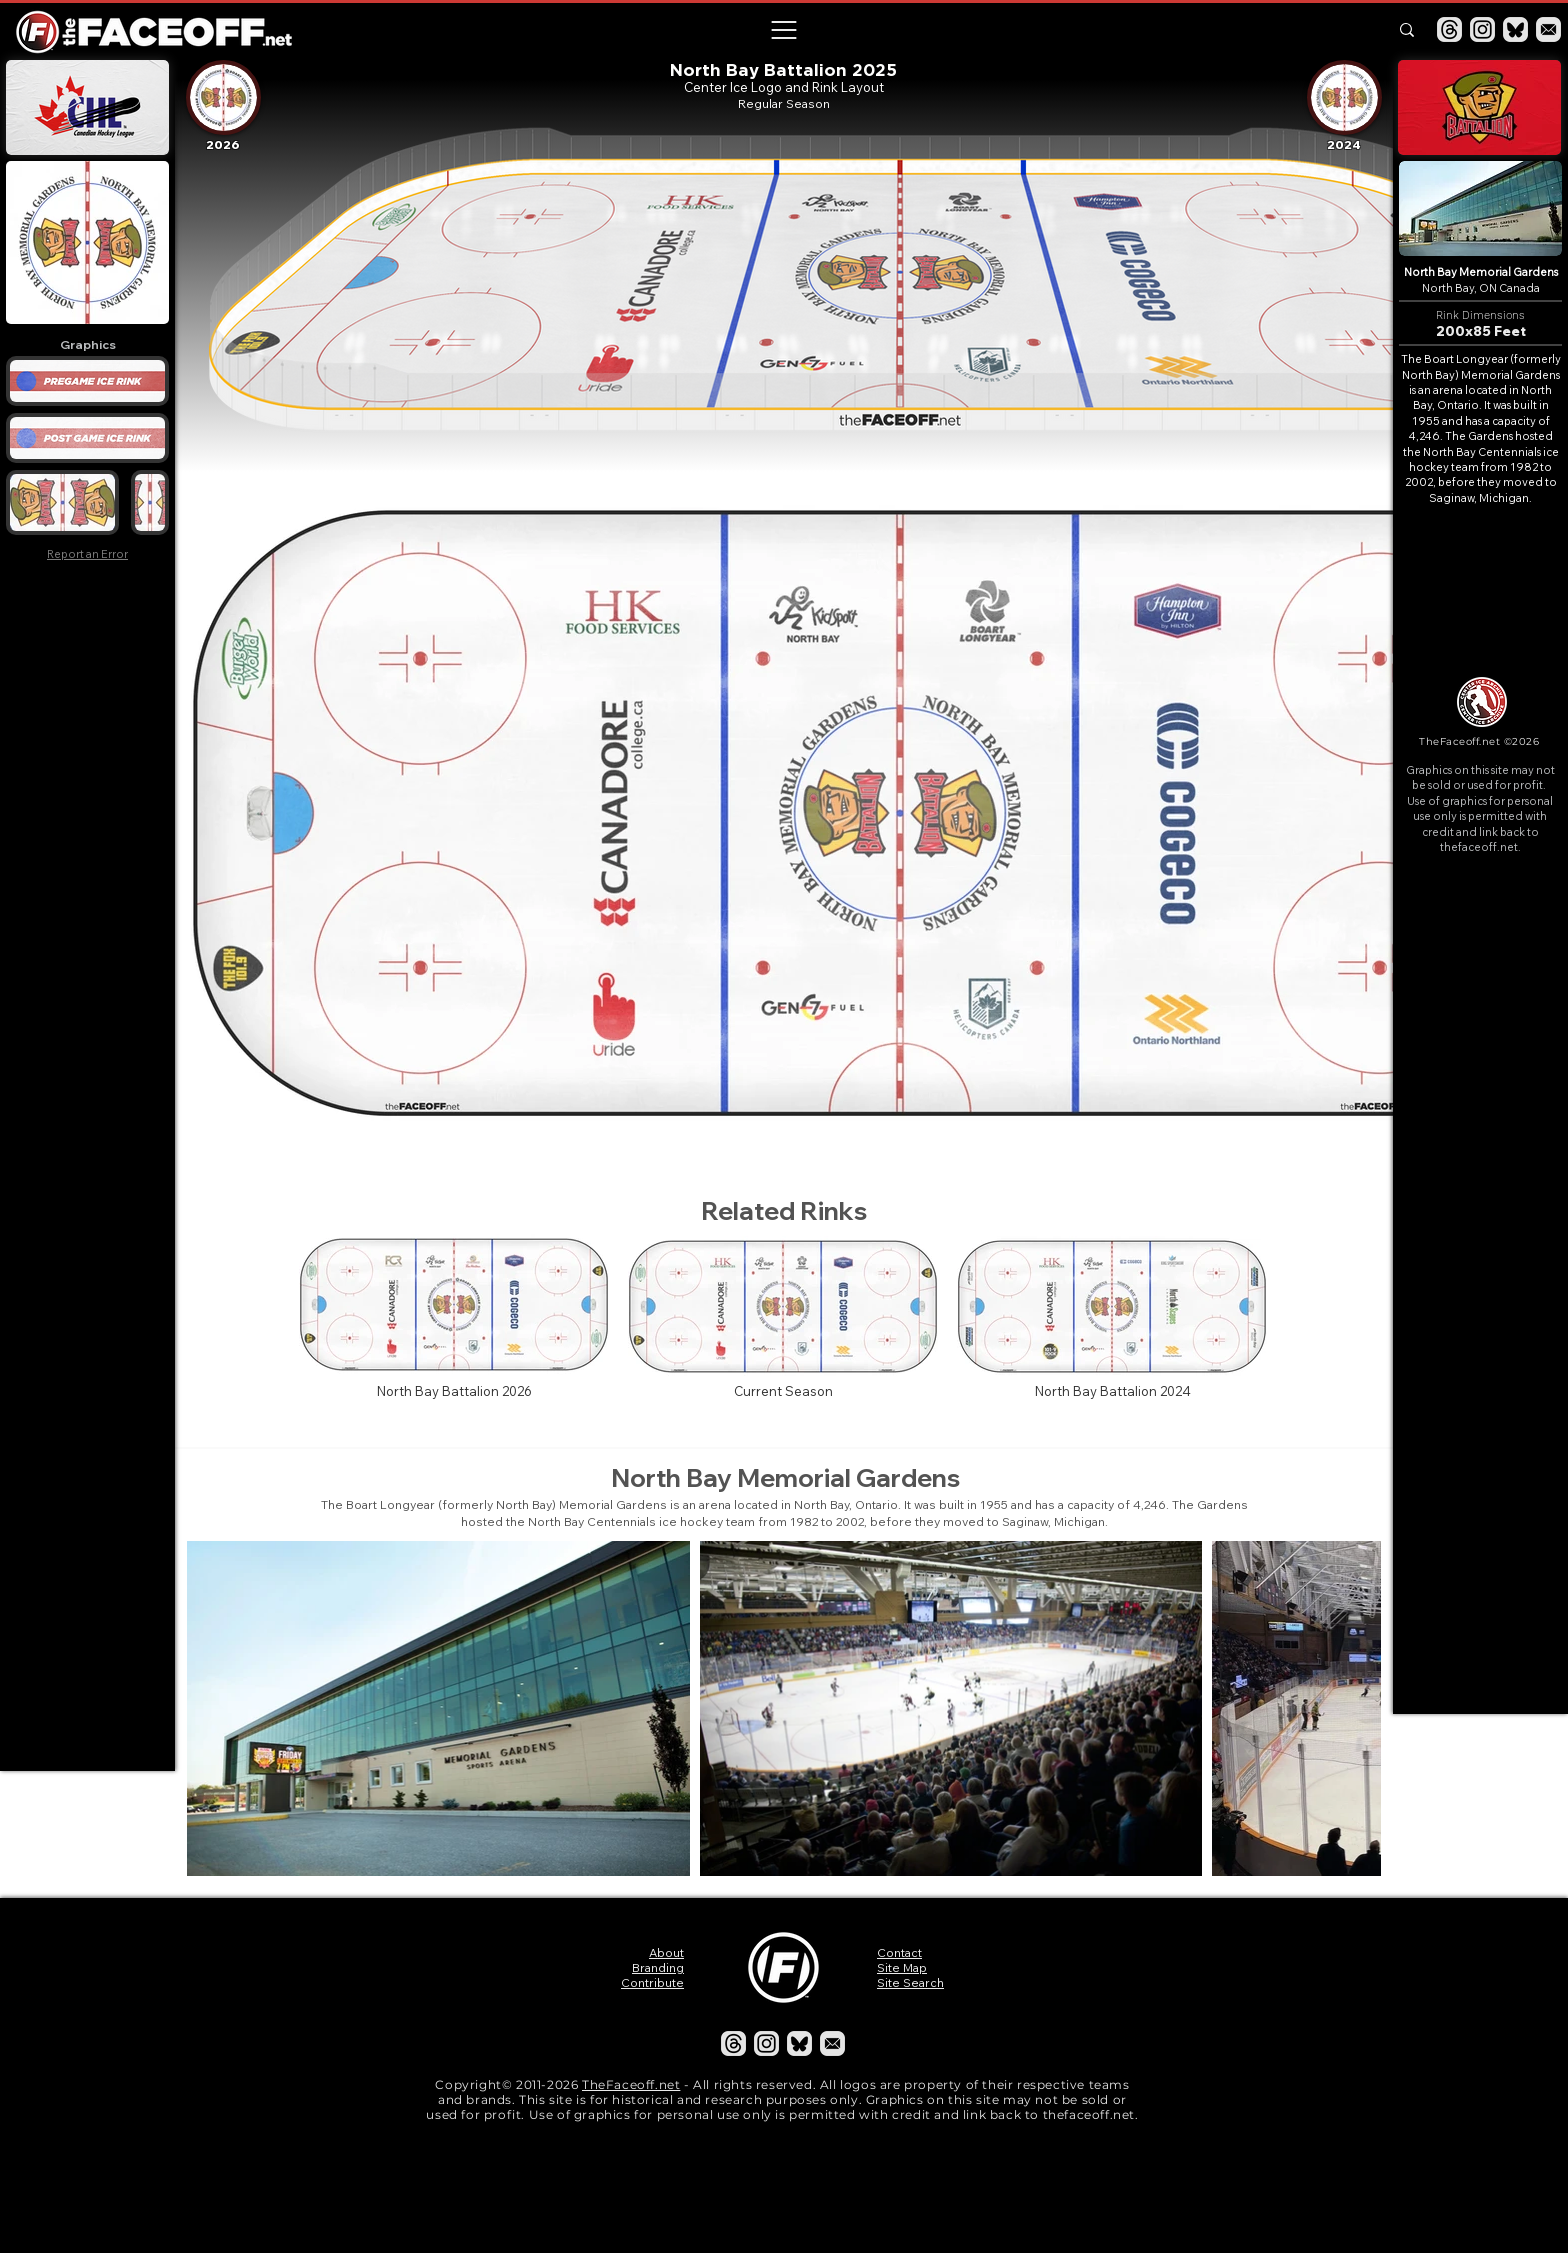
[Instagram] (1482, 29)
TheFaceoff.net (631, 2084)
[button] (783, 30)
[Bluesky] (1515, 29)
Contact (899, 1952)
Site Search (910, 1982)
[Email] (1548, 29)
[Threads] (1449, 29)
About (666, 1952)
